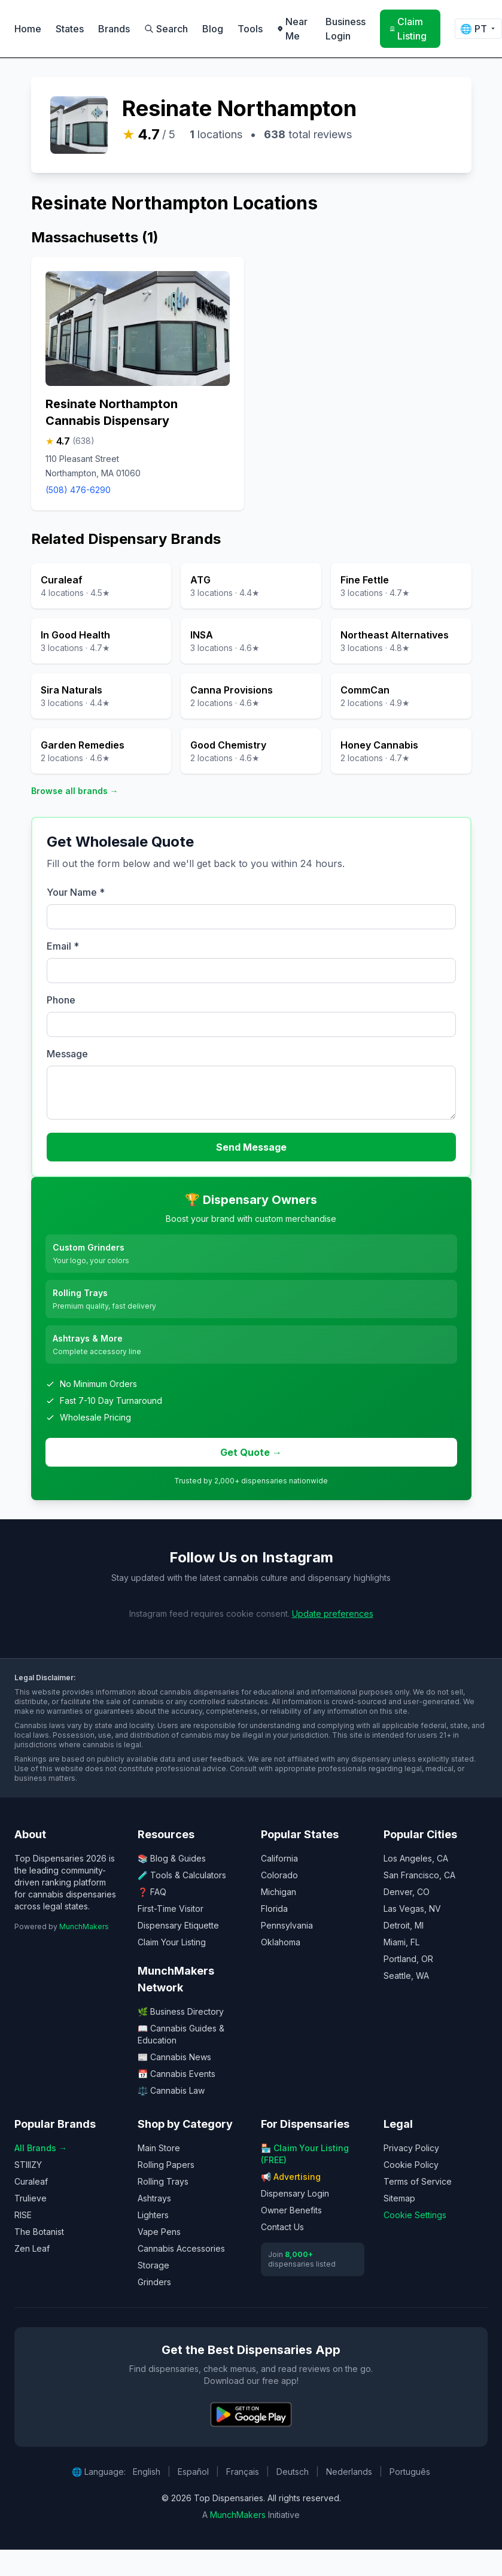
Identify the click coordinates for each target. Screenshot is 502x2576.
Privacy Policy (411, 2148)
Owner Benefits (291, 2210)
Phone (61, 1000)
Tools (250, 29)
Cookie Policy (411, 2165)
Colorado (279, 1875)
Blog (212, 29)
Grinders (154, 2282)
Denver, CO (407, 1892)
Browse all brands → (74, 791)
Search (166, 29)
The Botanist (39, 2232)
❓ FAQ (152, 1892)
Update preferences (332, 1613)
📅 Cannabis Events (176, 2074)
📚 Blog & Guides (172, 1858)
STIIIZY (28, 2165)
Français (242, 2471)
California (279, 1858)
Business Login (345, 29)
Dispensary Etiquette (178, 1925)
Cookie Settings (415, 2215)
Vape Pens (159, 2232)
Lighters (153, 2215)
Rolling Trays (163, 2181)
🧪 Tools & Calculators (182, 1875)
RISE (23, 2215)
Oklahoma (280, 1942)
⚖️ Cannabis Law (171, 2090)
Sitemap (399, 2198)
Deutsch (292, 2471)
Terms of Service (418, 2181)
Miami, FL (401, 1942)
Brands (114, 29)
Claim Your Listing (172, 1942)
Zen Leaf (32, 2248)
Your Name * (76, 892)
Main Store (159, 2148)
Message (67, 1054)
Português (410, 2471)
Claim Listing (408, 29)
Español (193, 2471)
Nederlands (349, 2471)
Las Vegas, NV (412, 1908)
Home (27, 29)
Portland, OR (408, 1959)
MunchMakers (84, 1926)
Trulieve (30, 2198)
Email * (63, 946)
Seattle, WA (406, 1975)
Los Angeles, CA (416, 1858)
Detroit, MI (404, 1925)
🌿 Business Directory (181, 2011)
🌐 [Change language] (478, 29)
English (146, 2471)
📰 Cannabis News (174, 2057)
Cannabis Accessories (181, 2248)
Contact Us (282, 2227)
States (70, 29)
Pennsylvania (287, 1925)
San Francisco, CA (419, 1875)
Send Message (251, 1147)
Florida (274, 1908)
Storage (153, 2265)
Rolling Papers (166, 2165)
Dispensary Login (295, 2193)
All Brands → (40, 2148)
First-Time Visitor (170, 1908)
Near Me (292, 29)
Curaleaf (31, 2181)
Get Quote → (251, 1452)
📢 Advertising (291, 2176)
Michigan (278, 1892)
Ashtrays (154, 2198)
